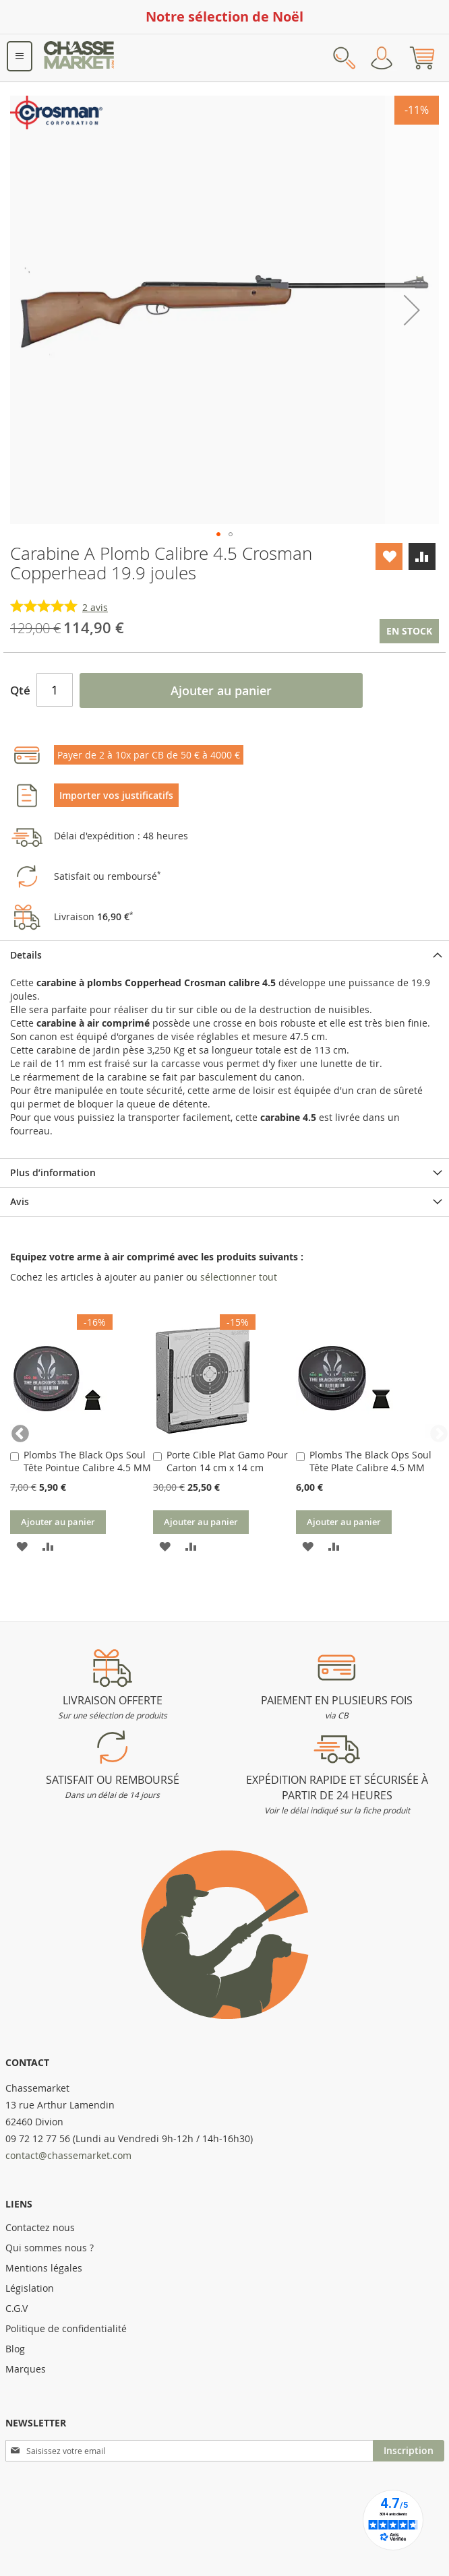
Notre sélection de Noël (224, 16)
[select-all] (238, 1277)
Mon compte (381, 58)
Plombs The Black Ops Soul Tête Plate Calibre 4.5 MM (370, 1461)
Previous (17, 1431)
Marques (25, 2368)
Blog (15, 2348)
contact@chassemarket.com (68, 2155)
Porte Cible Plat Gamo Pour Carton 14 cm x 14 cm (227, 1461)
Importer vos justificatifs (116, 795)
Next (432, 1431)
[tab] (224, 954)
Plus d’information (53, 1172)
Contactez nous (40, 2227)
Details (26, 954)
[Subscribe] (408, 2450)
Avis (19, 1201)
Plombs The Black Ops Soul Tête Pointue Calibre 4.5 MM (87, 1461)
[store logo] (79, 58)
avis (95, 607)
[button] (412, 310)
